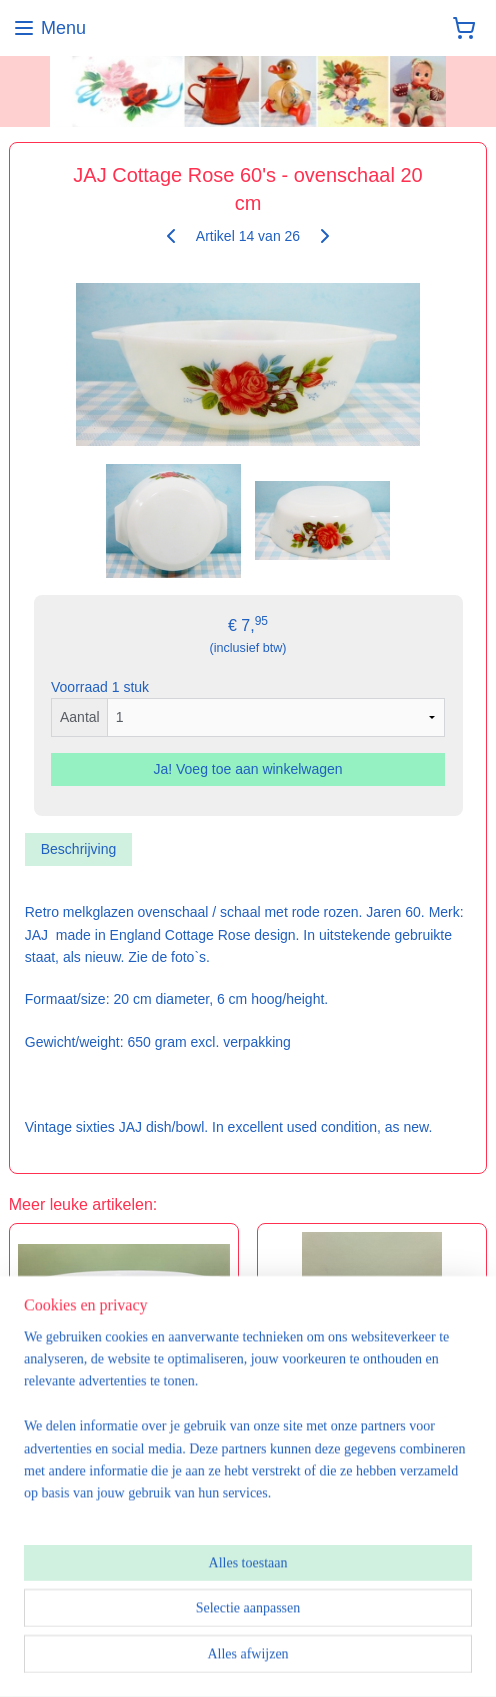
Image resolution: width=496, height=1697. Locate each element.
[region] (248, 1442)
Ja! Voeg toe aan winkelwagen (247, 769)
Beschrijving (78, 849)
